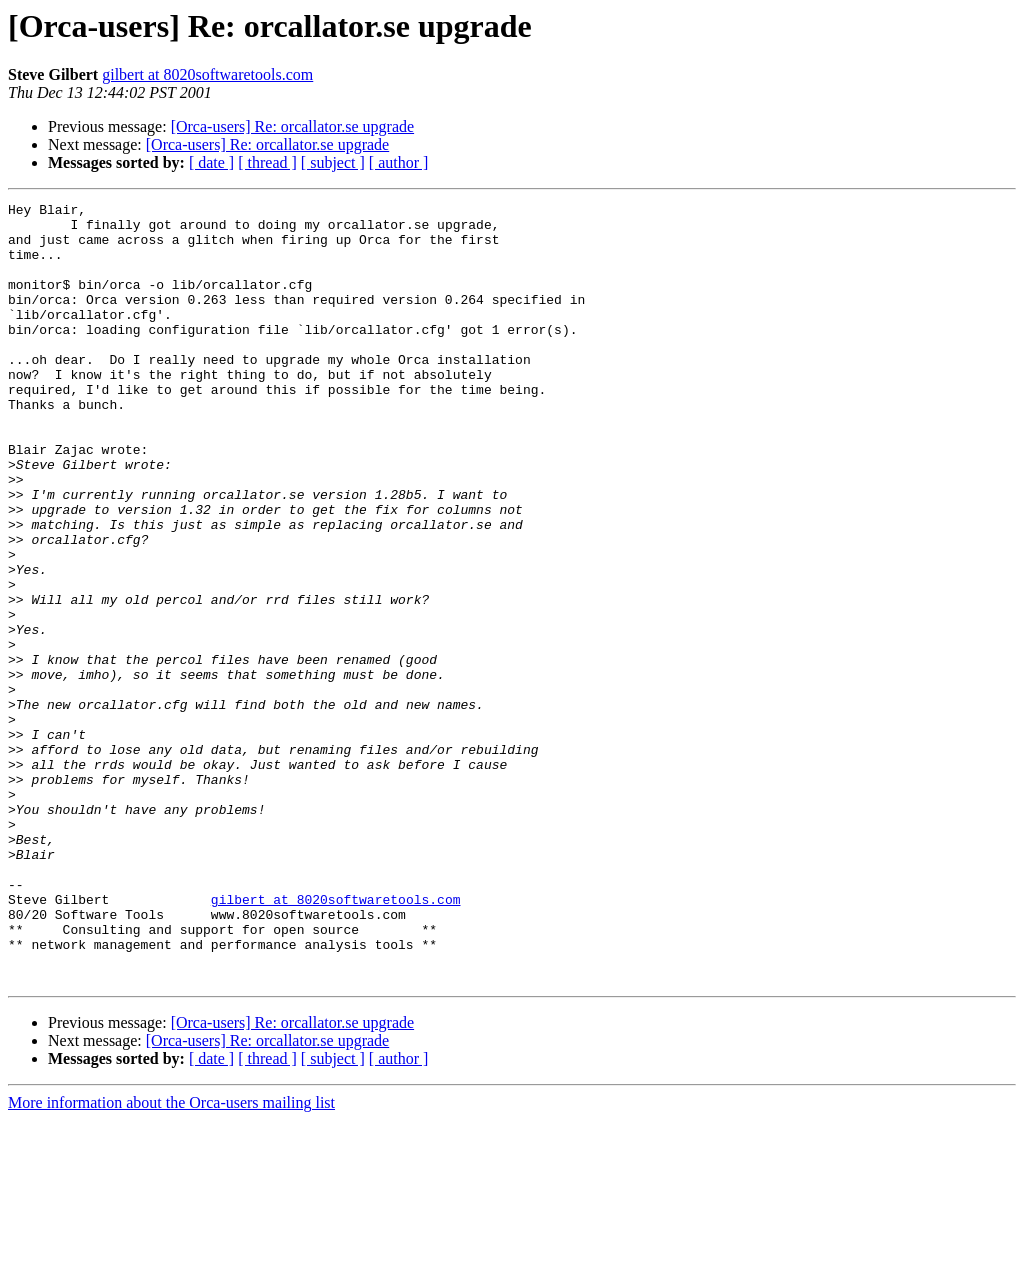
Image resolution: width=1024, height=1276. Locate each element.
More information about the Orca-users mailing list (171, 1258)
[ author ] (399, 162)
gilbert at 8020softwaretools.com (207, 74)
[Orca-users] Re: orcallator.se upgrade (292, 126)
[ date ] (211, 162)
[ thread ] (267, 162)
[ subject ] (333, 162)
